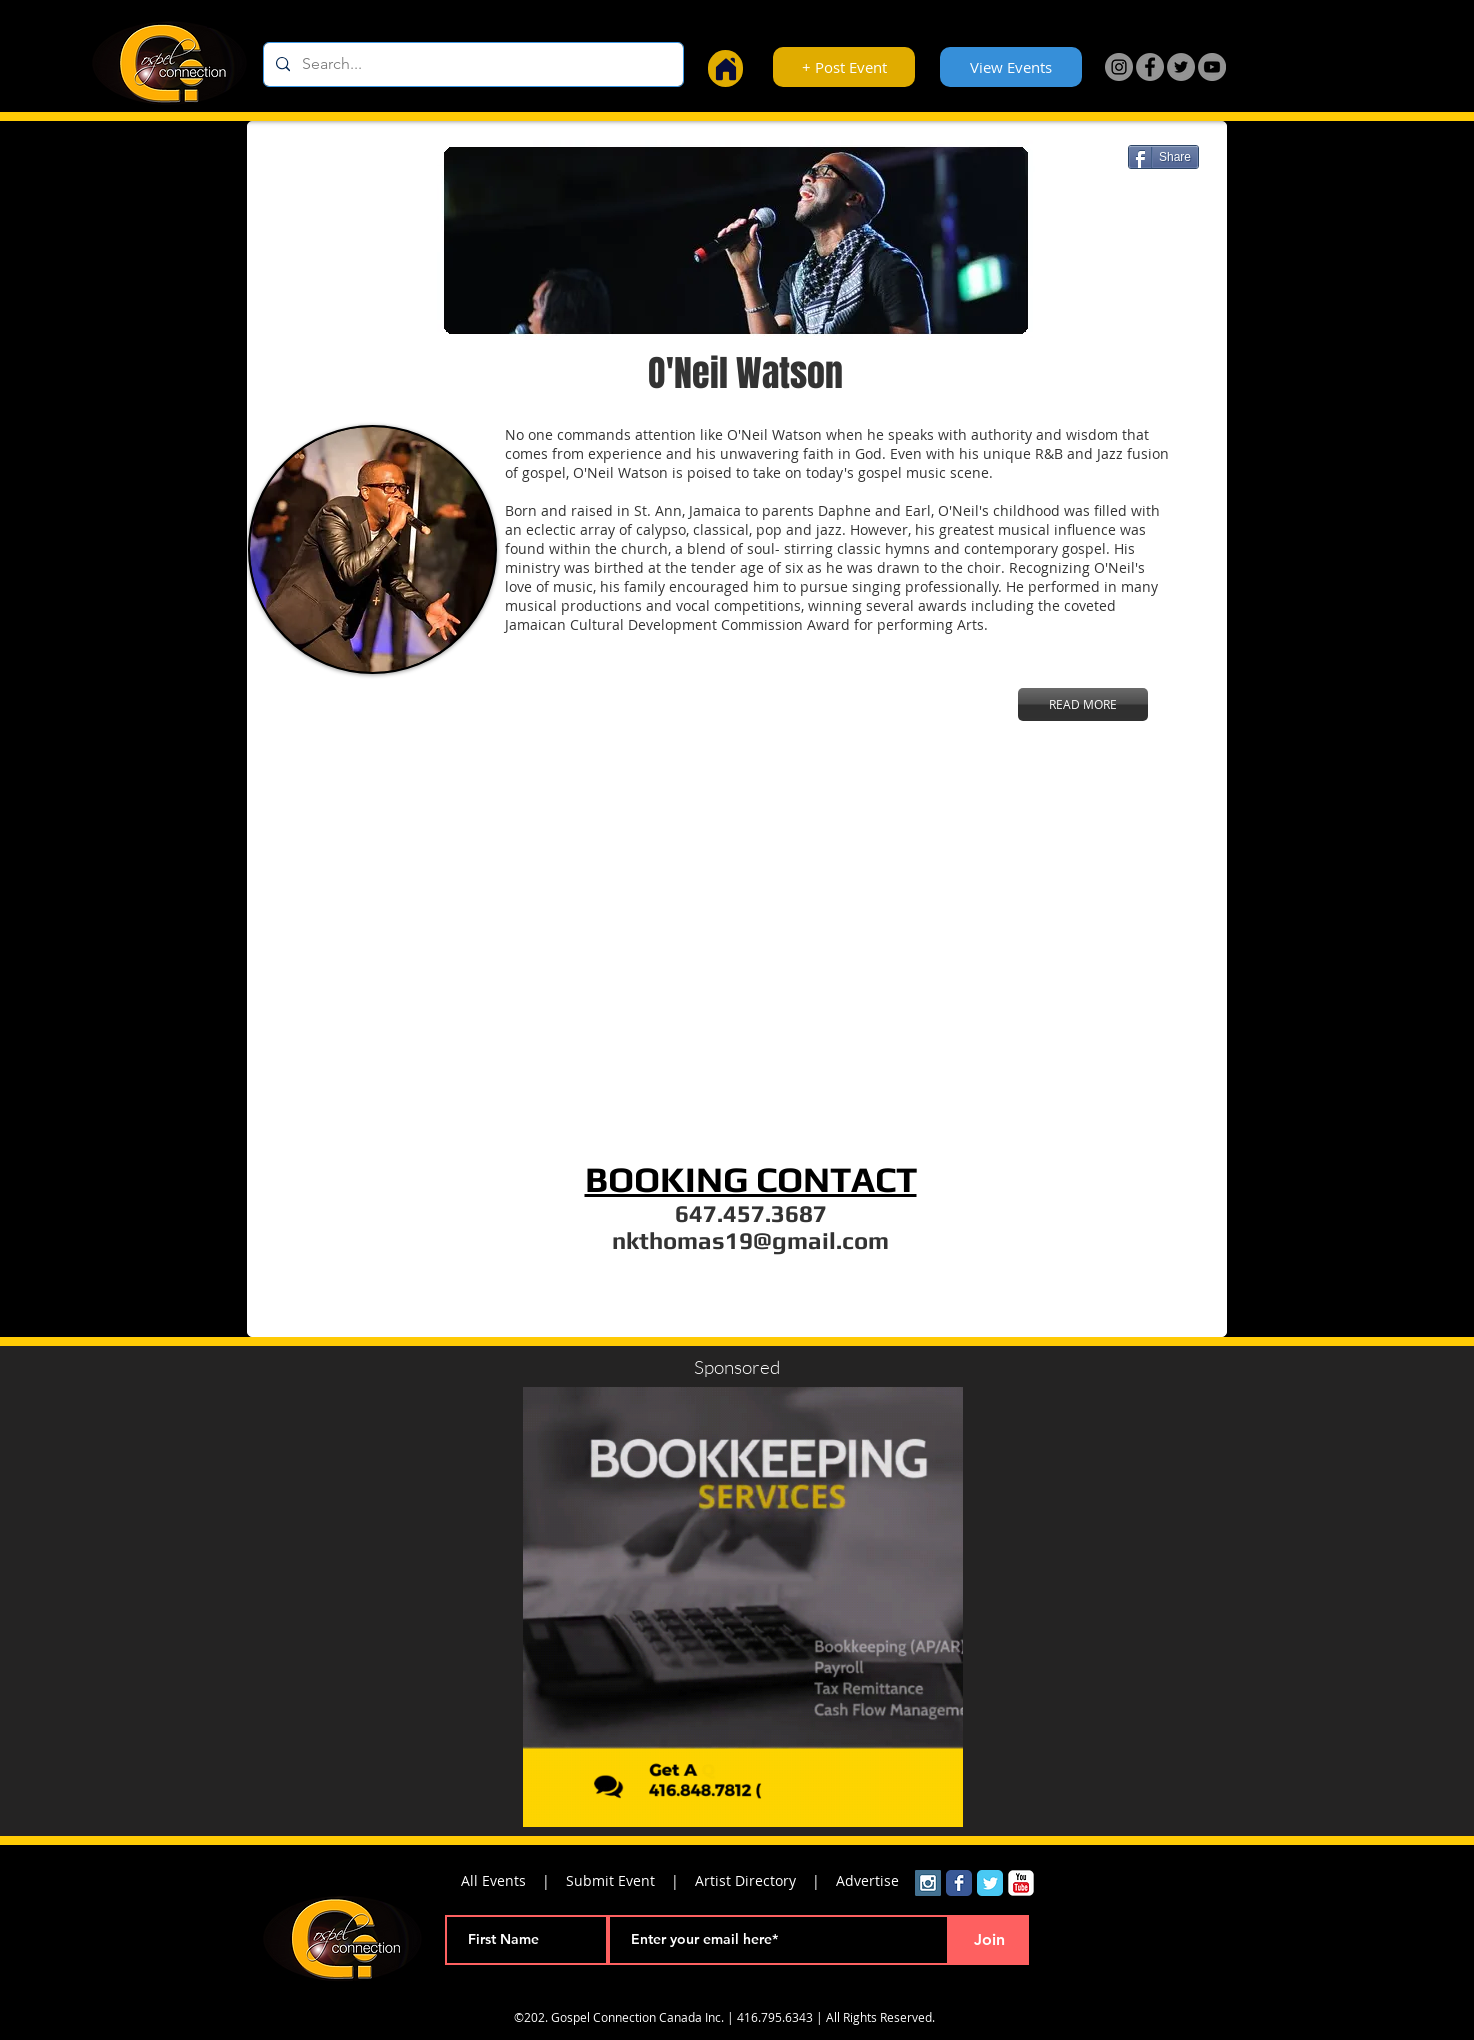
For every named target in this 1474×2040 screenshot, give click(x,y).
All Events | (513, 1880)
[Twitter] (1181, 67)
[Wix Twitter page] (990, 1883)
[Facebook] (1150, 67)
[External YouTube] (741, 950)
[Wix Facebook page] (959, 1883)
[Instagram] (1119, 67)
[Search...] (471, 64)
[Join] (989, 1940)
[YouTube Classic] (1021, 1883)
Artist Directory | (765, 1880)
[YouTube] (1212, 67)
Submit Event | (630, 1880)
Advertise (867, 1880)
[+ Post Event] (844, 67)
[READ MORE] (1083, 704)
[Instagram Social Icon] (928, 1883)
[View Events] (1011, 67)
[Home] (725, 68)
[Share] (1163, 157)
